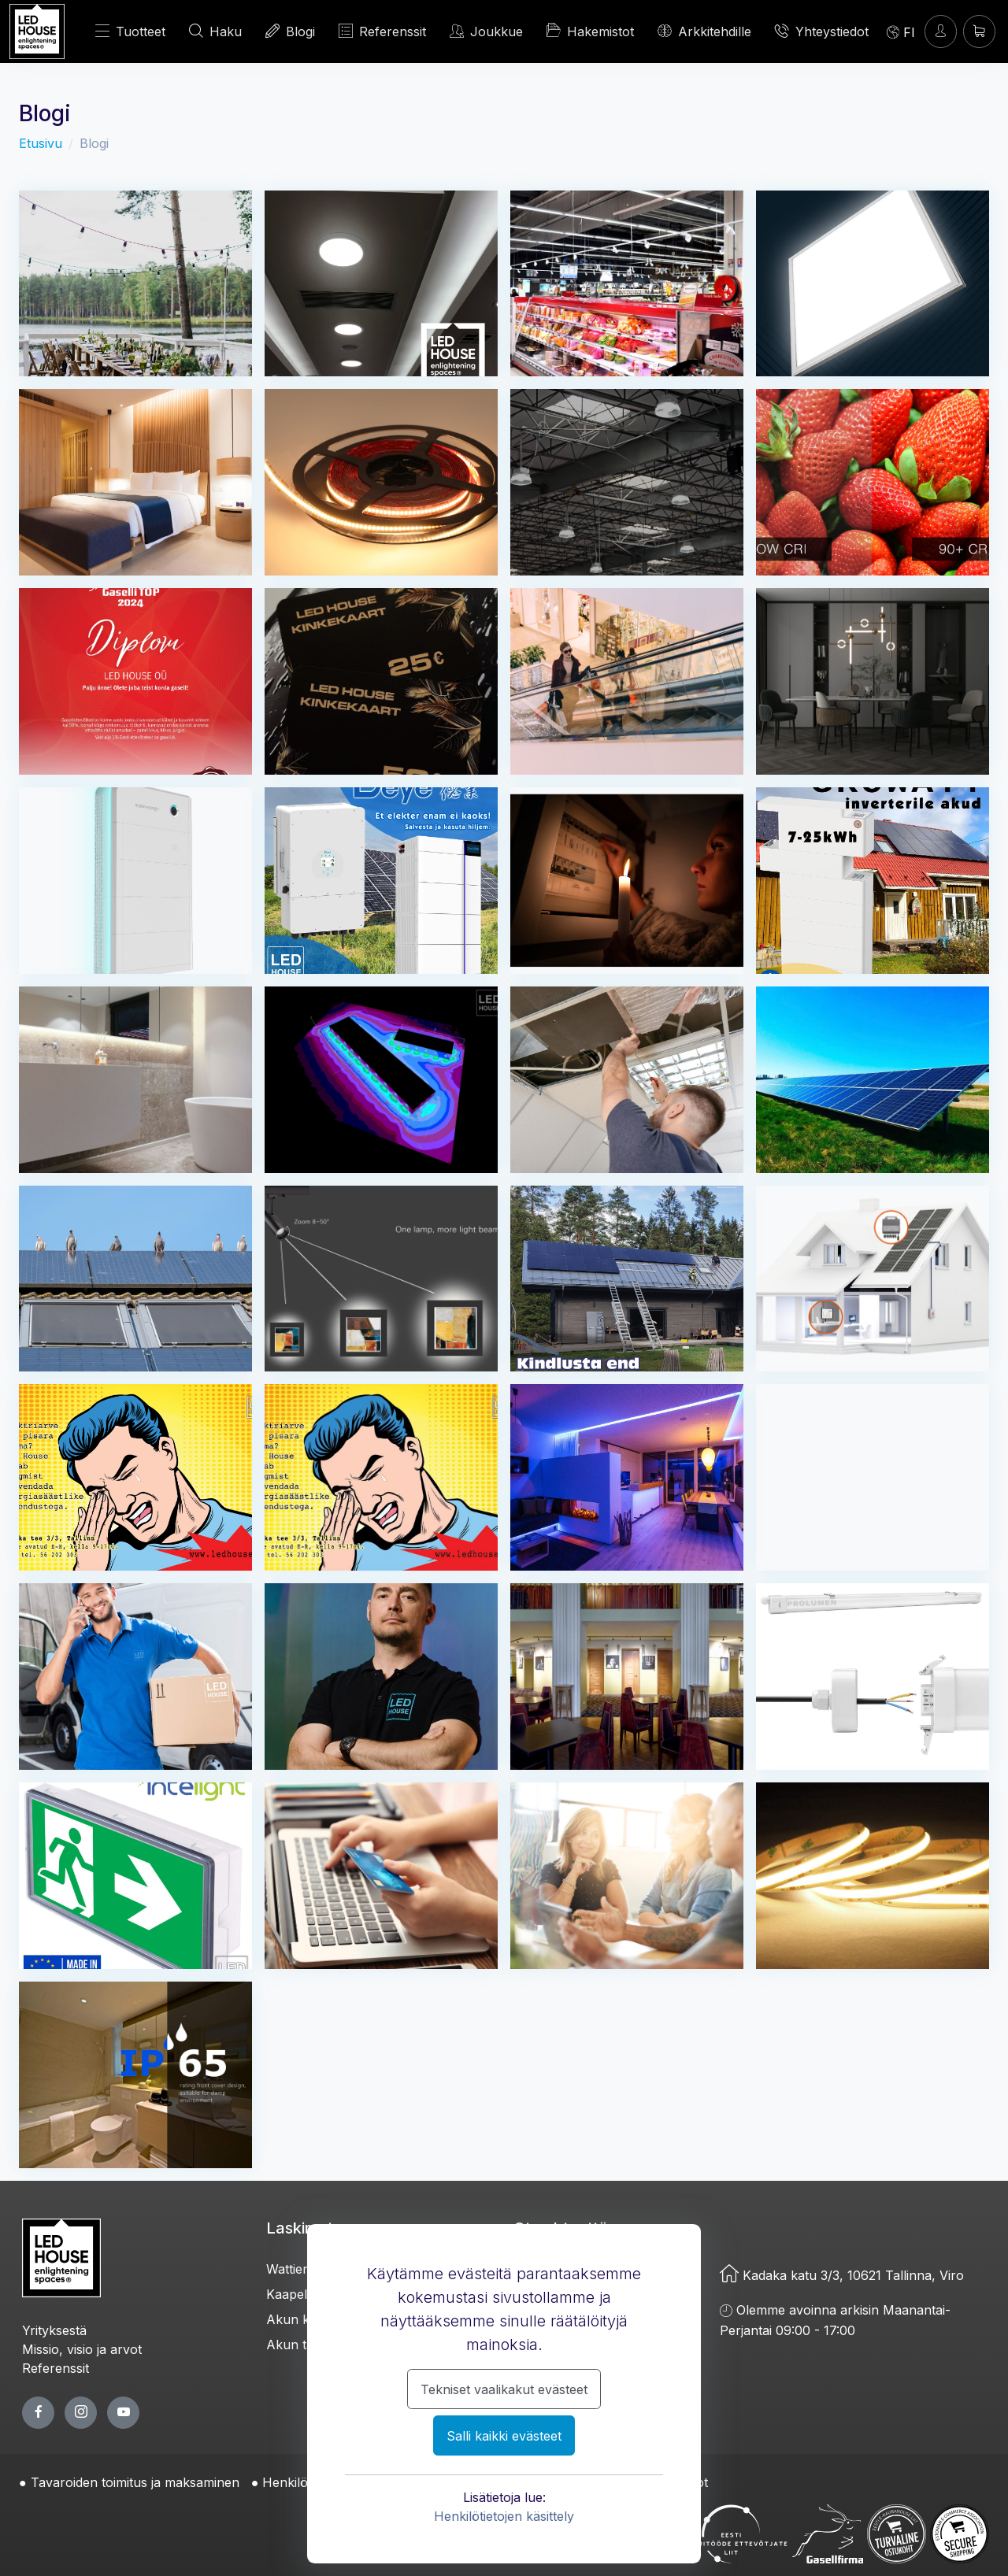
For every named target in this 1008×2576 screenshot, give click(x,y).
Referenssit (382, 31)
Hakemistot (590, 31)
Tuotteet (130, 31)
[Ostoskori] (979, 31)
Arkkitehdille (704, 31)
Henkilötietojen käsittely (504, 2516)
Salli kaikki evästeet (504, 2436)
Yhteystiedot (822, 31)
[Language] (901, 31)
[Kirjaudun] (941, 31)
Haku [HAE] (215, 31)
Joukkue (486, 31)
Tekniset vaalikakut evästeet (504, 2389)
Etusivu (40, 143)
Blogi (290, 31)
